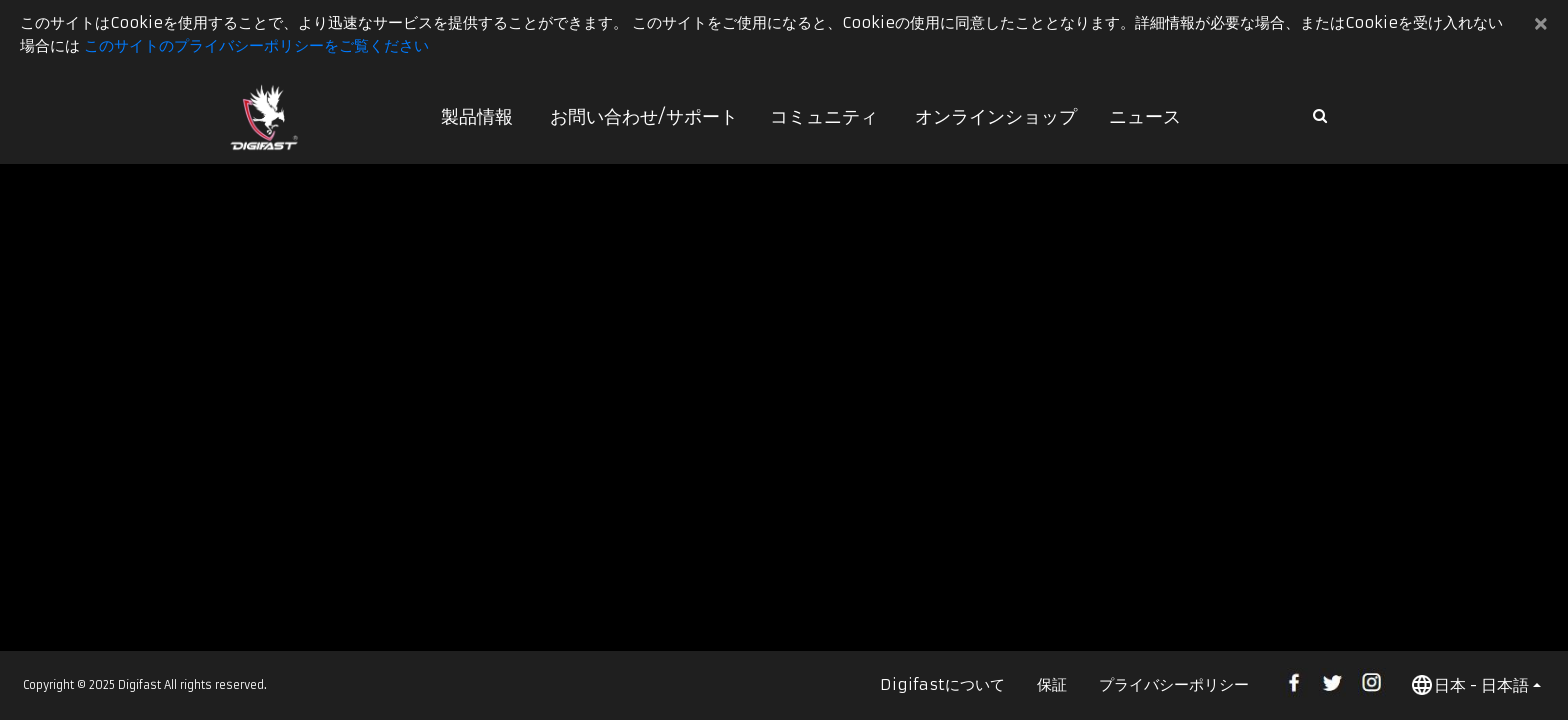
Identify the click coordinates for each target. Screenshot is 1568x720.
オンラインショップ (996, 116)
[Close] (1541, 23)
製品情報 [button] (477, 116)
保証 (1052, 684)
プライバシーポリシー (1174, 684)
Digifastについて (942, 684)
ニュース (1145, 116)
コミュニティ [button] (824, 116)
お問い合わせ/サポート (644, 116)
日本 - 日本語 (1469, 685)
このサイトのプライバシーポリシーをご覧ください (256, 45)
